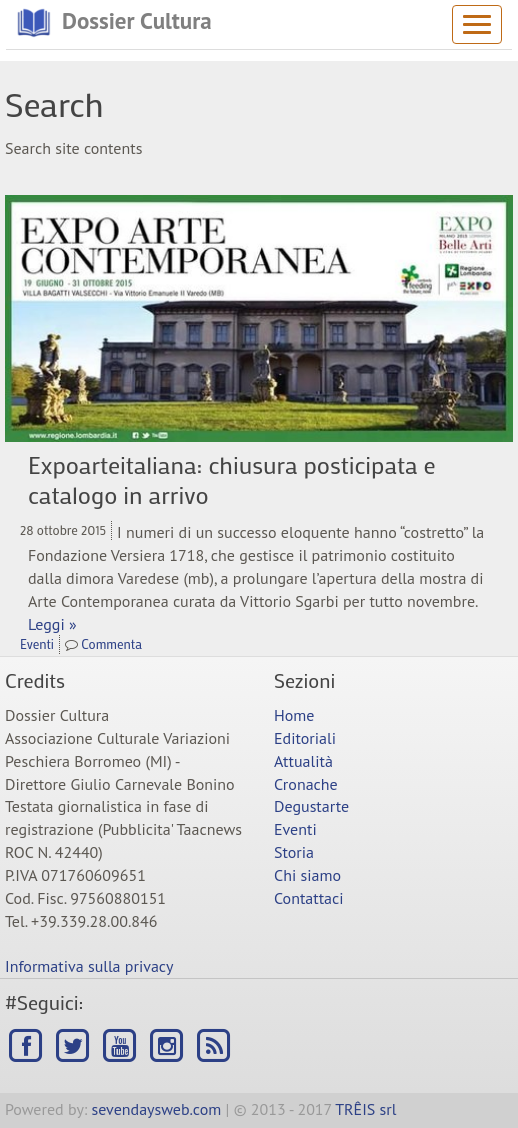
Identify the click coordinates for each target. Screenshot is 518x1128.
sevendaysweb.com (157, 1109)
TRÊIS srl (365, 1109)
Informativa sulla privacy (89, 966)
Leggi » (52, 624)
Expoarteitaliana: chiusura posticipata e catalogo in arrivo (231, 479)
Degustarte (311, 806)
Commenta (111, 643)
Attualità (303, 761)
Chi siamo (307, 875)
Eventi (37, 643)
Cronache (306, 784)
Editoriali (305, 738)
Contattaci (309, 898)
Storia (294, 852)
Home (294, 715)
